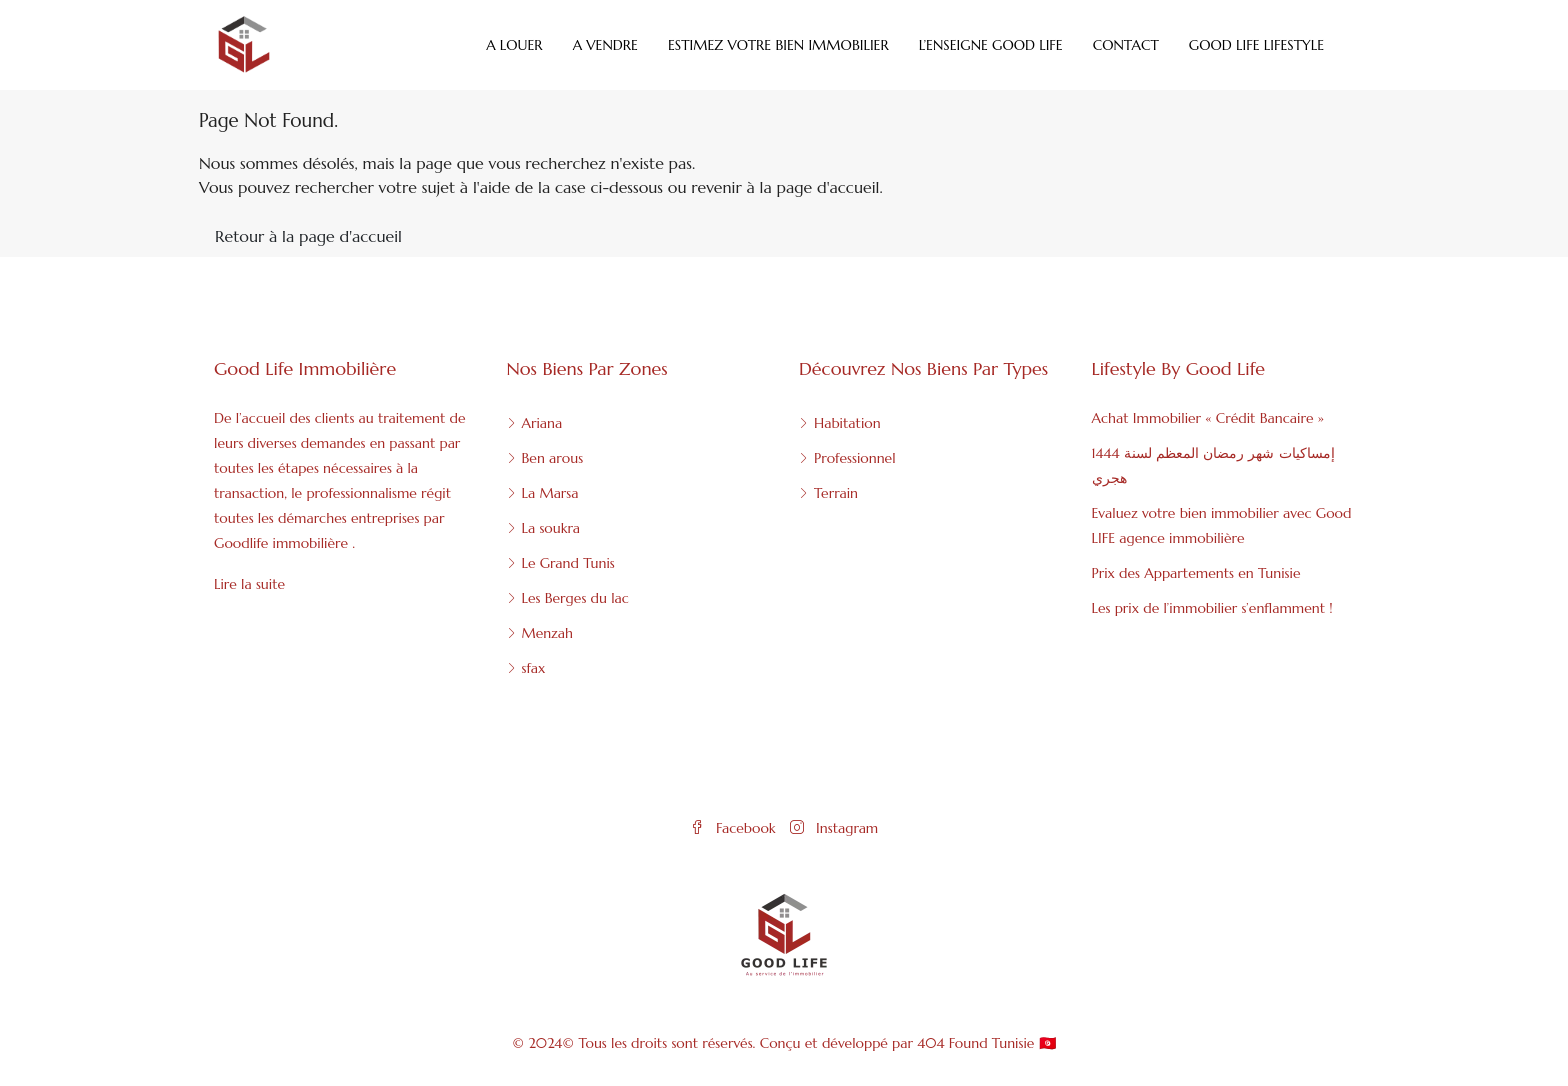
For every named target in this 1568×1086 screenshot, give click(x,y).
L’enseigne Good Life (991, 45)
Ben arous (553, 458)
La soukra (551, 528)
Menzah (548, 633)
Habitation (847, 423)
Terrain (836, 493)
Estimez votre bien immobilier (778, 45)
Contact (1126, 45)
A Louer (514, 45)
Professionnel (855, 458)
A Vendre (605, 45)
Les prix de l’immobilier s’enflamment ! (1212, 608)
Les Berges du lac (575, 598)
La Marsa (550, 493)
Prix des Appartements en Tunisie (1196, 573)
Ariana (542, 423)
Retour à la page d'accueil (308, 236)
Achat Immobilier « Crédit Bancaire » (1208, 418)
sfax (534, 668)
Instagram (834, 828)
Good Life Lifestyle (1256, 45)
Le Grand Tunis (568, 563)
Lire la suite (249, 584)
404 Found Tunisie (975, 1043)
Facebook (735, 828)
